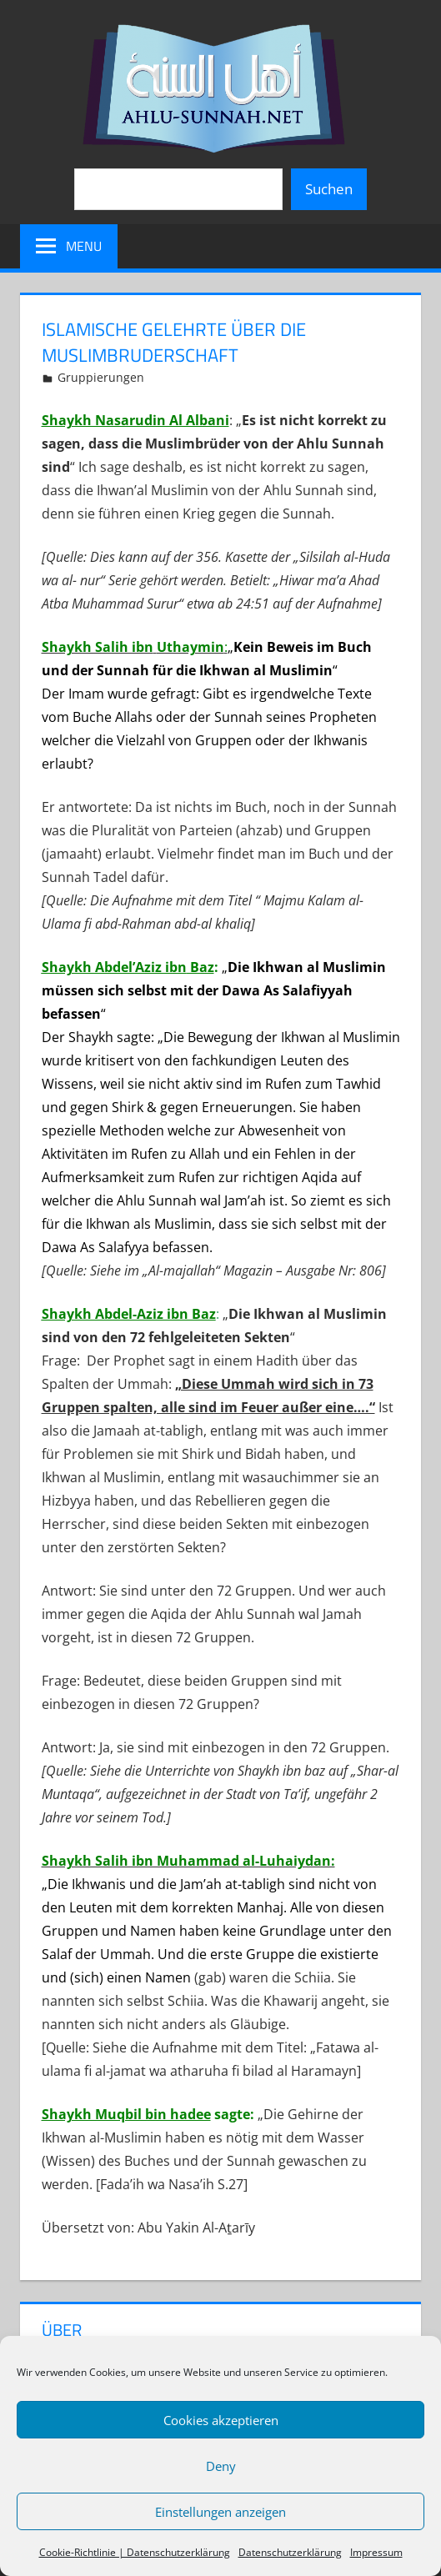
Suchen (329, 188)
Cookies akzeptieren (220, 2420)
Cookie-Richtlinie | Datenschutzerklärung (134, 2552)
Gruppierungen (101, 377)
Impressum (376, 2552)
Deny (221, 2466)
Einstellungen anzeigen (220, 2511)
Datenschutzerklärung (290, 2552)
